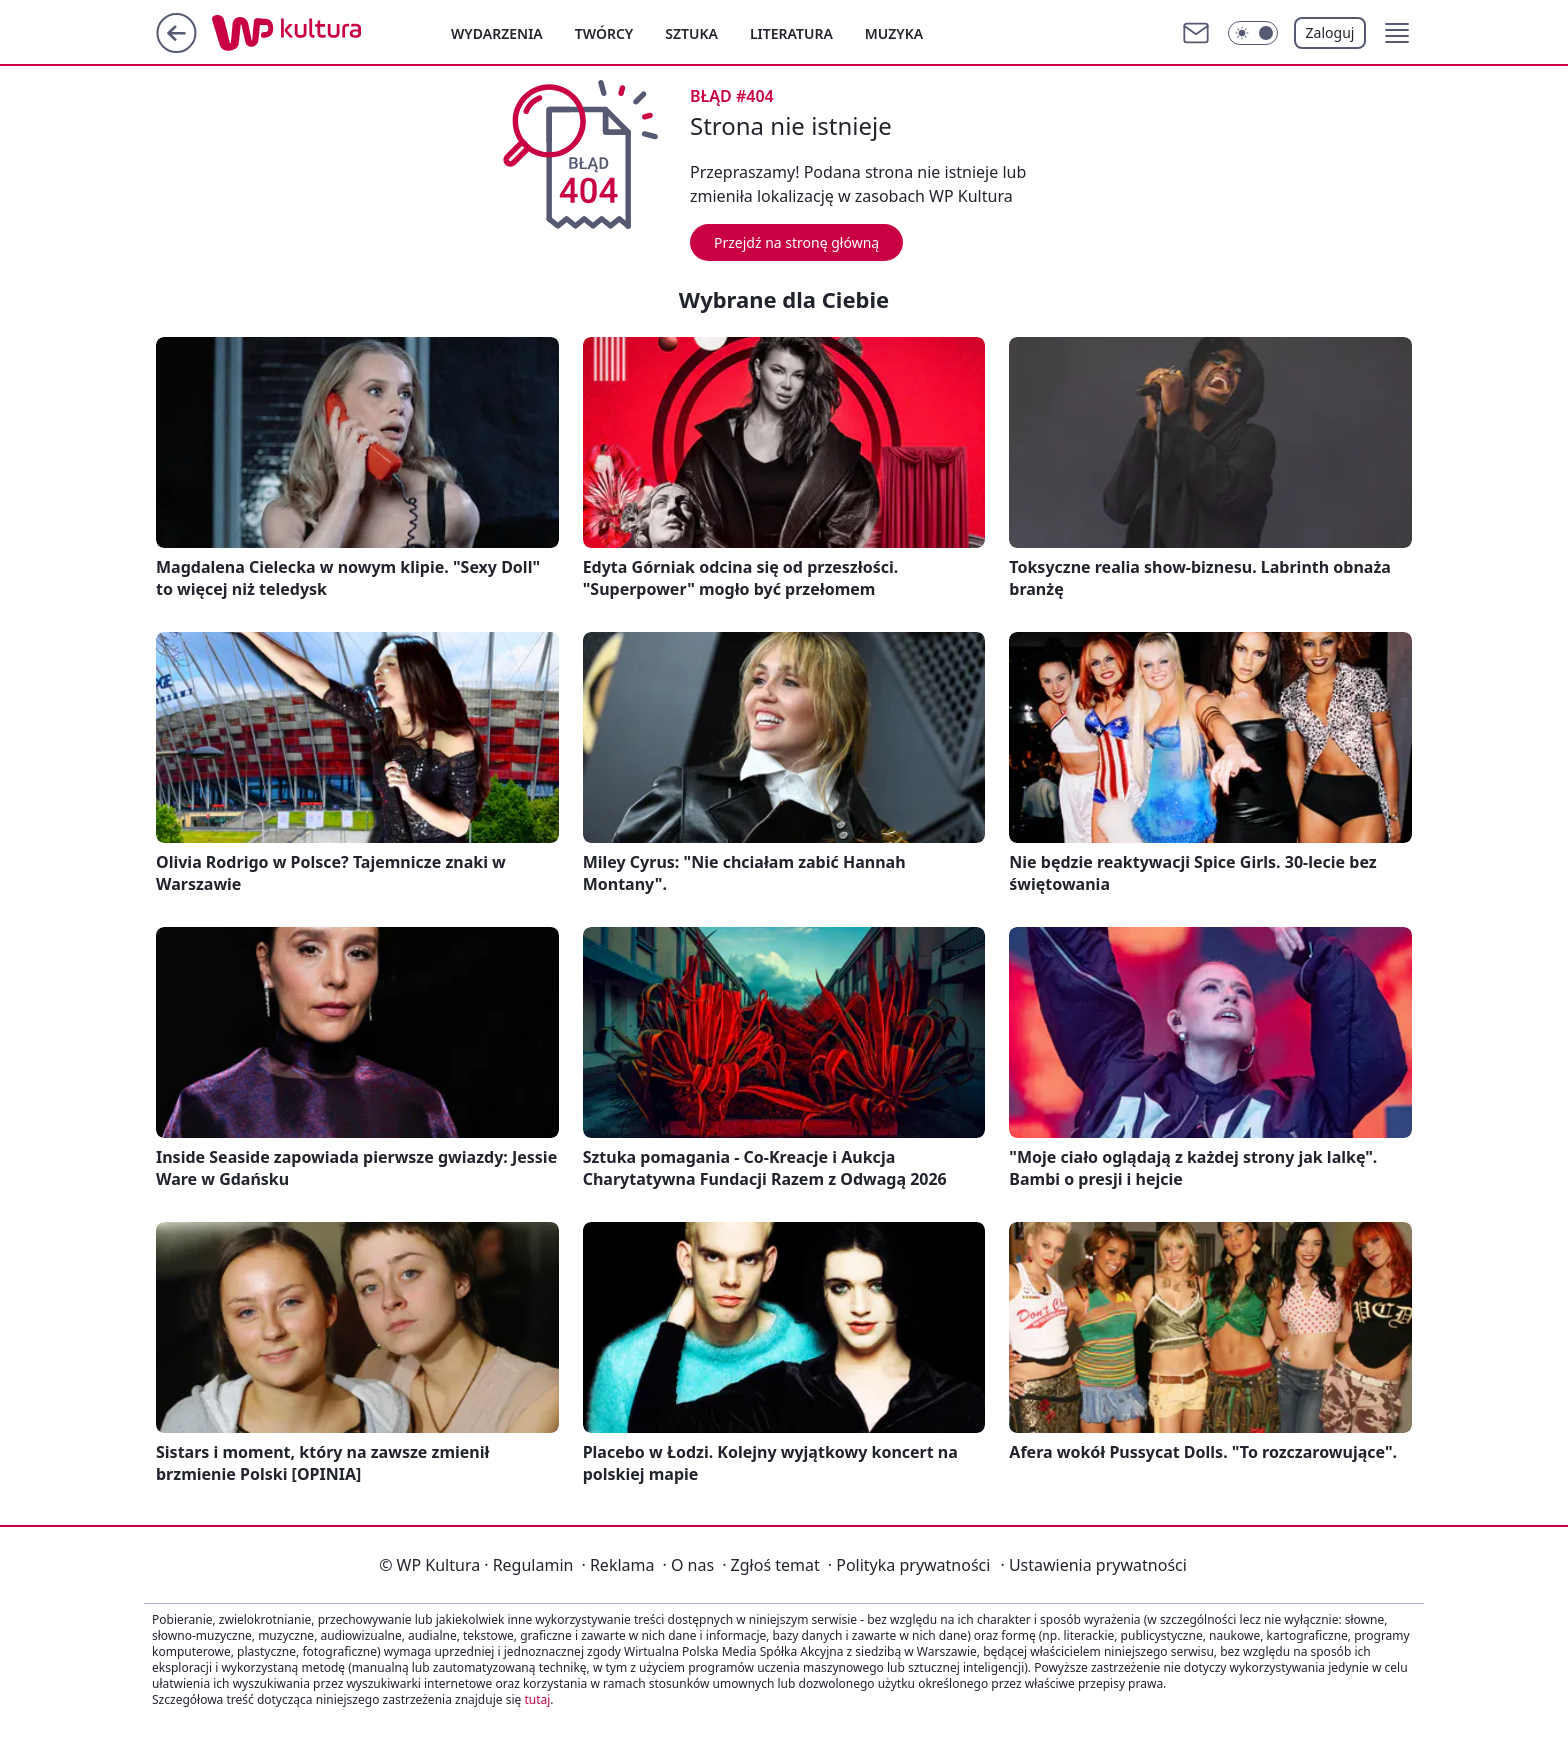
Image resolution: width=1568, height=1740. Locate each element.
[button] (1397, 33)
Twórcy (604, 33)
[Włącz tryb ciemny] (1253, 33)
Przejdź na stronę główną (796, 242)
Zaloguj (1330, 32)
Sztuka (691, 33)
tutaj (537, 1699)
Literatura (791, 33)
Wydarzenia (497, 33)
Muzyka (894, 33)
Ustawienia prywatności (1093, 1565)
